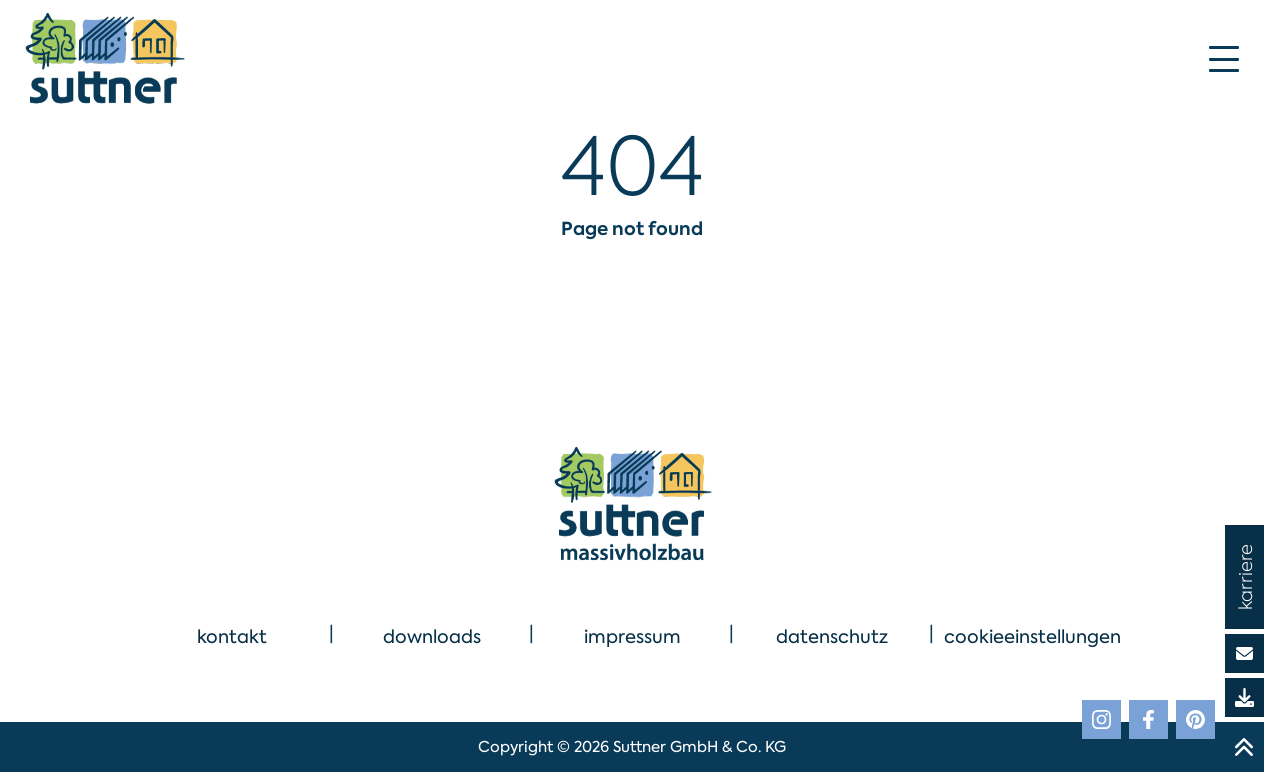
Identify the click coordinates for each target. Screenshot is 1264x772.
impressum (632, 637)
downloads (432, 637)
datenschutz (832, 637)
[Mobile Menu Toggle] (1224, 59)
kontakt (232, 637)
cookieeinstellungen (1032, 637)
